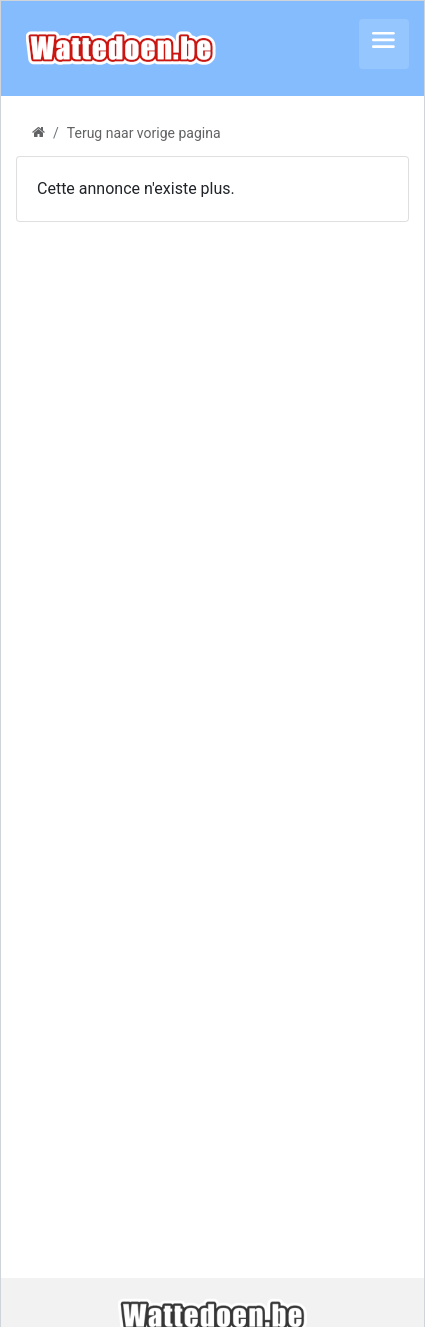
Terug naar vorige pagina (144, 133)
